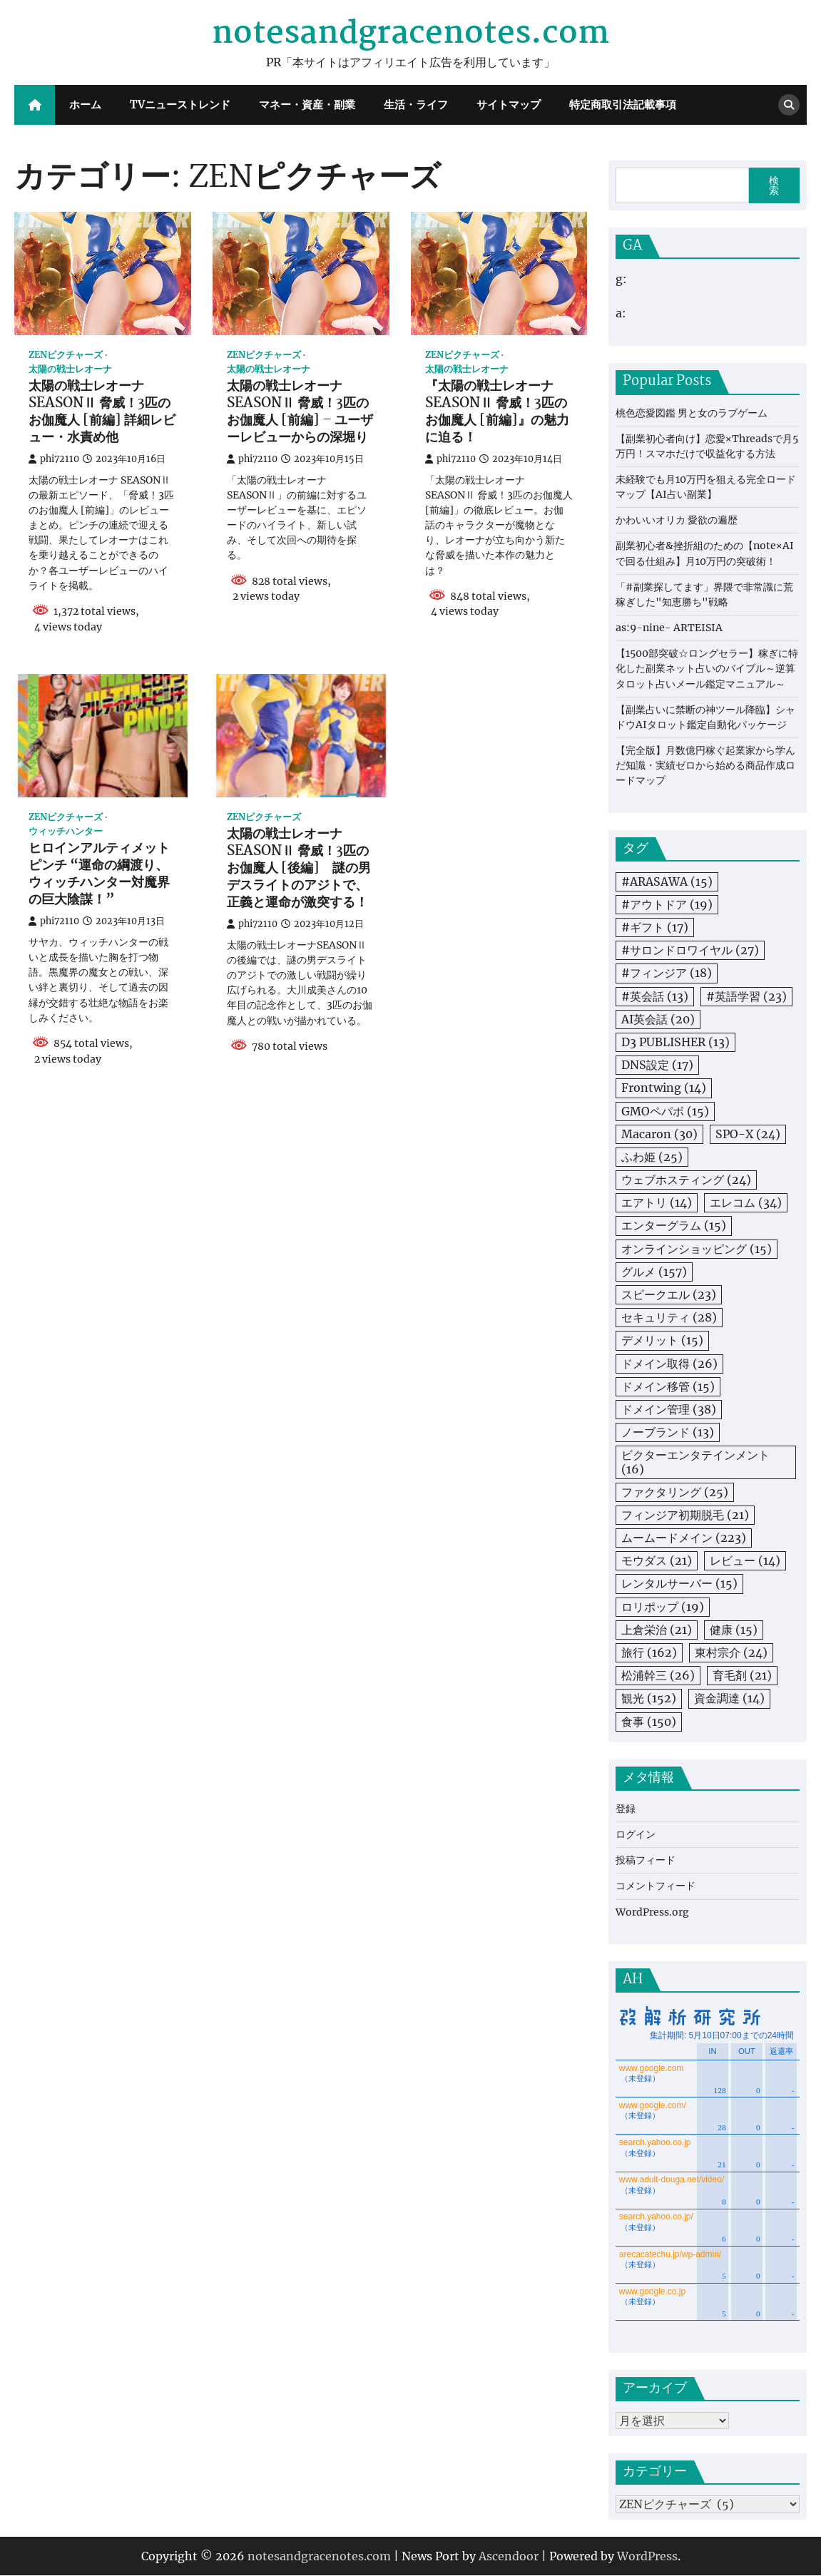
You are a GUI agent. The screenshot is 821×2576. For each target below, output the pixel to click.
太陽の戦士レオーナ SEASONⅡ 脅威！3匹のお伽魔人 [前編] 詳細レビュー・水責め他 (102, 412)
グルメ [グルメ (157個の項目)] (654, 1271)
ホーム (85, 104)
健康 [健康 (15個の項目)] (734, 1629)
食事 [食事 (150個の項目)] (648, 1721)
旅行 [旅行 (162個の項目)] (649, 1652)
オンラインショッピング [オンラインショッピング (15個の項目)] (696, 1249)
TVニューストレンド (180, 104)
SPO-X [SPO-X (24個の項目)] (747, 1134)
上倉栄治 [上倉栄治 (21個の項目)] (656, 1629)
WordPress (647, 2557)
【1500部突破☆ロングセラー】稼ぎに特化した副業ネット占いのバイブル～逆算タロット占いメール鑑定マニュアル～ (707, 668)
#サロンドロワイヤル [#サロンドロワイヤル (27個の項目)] (690, 950)
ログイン (636, 1834)
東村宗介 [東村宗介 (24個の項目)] (731, 1652)
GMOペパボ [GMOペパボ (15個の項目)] (665, 1111)
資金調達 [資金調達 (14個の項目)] (729, 1698)
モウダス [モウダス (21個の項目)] (656, 1560)
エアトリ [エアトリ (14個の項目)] (656, 1202)
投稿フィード (645, 1860)
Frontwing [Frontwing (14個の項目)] (663, 1087)
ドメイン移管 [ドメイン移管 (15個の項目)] (668, 1386)
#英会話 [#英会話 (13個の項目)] (654, 996)
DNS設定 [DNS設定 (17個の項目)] (657, 1065)
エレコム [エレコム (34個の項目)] (746, 1202)
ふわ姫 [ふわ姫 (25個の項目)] (652, 1157)
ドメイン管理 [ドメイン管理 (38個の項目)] (668, 1409)
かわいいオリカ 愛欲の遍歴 (677, 519)
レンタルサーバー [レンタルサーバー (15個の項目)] (679, 1583)
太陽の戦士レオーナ (70, 369)
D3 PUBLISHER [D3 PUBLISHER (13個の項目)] (675, 1042)
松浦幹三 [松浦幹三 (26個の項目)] (658, 1675)
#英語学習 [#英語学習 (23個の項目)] (746, 996)
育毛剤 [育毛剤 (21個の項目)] (742, 1675)
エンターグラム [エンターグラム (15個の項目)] (673, 1225)
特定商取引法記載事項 (622, 104)
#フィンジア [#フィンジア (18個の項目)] (666, 973)
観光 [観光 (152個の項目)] (648, 1698)
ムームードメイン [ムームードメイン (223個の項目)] (683, 1537)
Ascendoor (509, 2557)
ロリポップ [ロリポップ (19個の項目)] (662, 1607)
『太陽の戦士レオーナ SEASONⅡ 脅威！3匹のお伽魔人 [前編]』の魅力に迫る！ (497, 412)
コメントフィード (655, 1885)
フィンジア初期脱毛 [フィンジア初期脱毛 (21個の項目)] (685, 1515)
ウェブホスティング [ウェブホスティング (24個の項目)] (686, 1179)
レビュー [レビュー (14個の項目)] (745, 1560)
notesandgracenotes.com (410, 34)
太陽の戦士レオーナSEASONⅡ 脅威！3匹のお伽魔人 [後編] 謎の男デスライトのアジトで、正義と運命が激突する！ (299, 868)
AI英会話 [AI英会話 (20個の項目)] (658, 1019)
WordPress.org (652, 1912)
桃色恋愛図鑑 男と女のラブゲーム (692, 413)
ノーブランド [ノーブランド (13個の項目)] (667, 1432)
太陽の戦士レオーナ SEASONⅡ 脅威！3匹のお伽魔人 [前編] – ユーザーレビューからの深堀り (300, 412)
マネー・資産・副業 (307, 104)
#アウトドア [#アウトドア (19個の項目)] (667, 904)
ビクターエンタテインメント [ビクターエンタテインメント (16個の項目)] (695, 1462)
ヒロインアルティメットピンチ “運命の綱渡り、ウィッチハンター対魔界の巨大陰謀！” (99, 874)
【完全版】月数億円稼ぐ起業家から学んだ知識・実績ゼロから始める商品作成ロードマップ (705, 765)
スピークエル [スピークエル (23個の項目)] (668, 1294)
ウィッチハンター (66, 831)
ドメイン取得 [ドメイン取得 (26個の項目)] (669, 1363)
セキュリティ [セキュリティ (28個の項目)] (669, 1317)
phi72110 (54, 459)
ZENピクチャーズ (66, 354)
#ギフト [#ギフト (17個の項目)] (654, 927)
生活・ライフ (416, 104)
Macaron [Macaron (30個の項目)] (659, 1134)
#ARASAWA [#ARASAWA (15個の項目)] (667, 881)
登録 (626, 1808)
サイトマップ (508, 104)
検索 (774, 185)
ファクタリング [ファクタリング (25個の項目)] (674, 1492)
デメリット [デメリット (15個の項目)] (662, 1340)
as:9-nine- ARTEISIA (669, 627)
